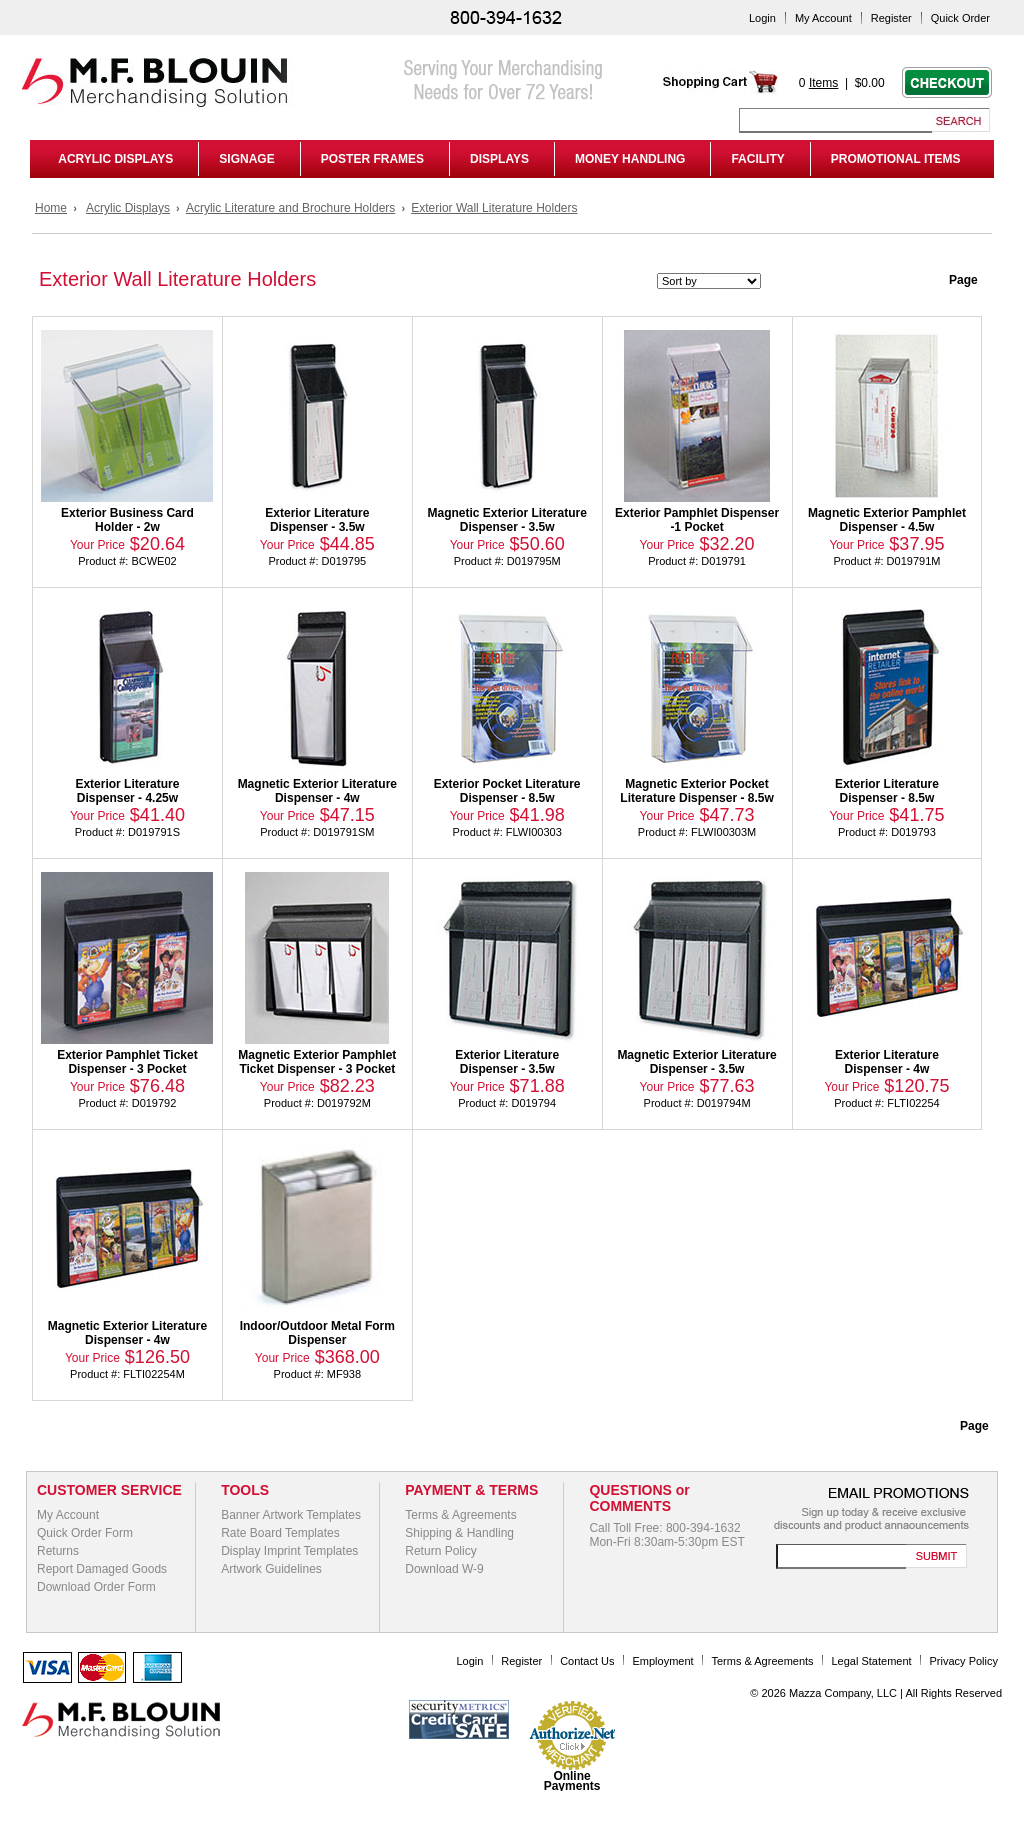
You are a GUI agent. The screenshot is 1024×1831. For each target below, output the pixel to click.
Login (762, 18)
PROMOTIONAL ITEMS (896, 159)
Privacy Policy (964, 1661)
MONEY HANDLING (630, 159)
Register (891, 18)
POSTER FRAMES (372, 159)
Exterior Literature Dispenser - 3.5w (317, 520)
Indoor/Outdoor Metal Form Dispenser (317, 1333)
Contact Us (587, 1661)
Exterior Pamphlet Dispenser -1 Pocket (697, 520)
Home (51, 208)
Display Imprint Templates (289, 1551)
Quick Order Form (85, 1533)
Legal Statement (872, 1661)
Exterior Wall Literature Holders (494, 208)
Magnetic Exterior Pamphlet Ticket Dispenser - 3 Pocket (317, 1062)
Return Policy (440, 1551)
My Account (823, 18)
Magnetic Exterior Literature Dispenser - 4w (317, 791)
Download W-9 (444, 1569)
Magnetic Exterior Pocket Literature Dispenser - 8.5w (696, 791)
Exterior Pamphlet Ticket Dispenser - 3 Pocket (127, 1062)
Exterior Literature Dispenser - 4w (887, 1062)
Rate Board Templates (280, 1533)
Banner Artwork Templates (291, 1515)
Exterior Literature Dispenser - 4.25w (127, 791)
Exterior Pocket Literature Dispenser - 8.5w (507, 791)
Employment (662, 1661)
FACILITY (757, 159)
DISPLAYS (499, 159)
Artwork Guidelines (271, 1569)
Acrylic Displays (128, 208)
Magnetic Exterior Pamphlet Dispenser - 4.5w (887, 520)
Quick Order (960, 18)
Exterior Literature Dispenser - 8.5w (887, 791)
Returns (58, 1551)
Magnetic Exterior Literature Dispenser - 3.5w (507, 520)
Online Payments (572, 1781)
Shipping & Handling (459, 1533)
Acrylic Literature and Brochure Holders (290, 208)
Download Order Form (96, 1587)
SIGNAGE (246, 159)
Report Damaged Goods (102, 1569)
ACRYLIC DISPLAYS (112, 159)
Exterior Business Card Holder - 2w (127, 520)
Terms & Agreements (460, 1515)
